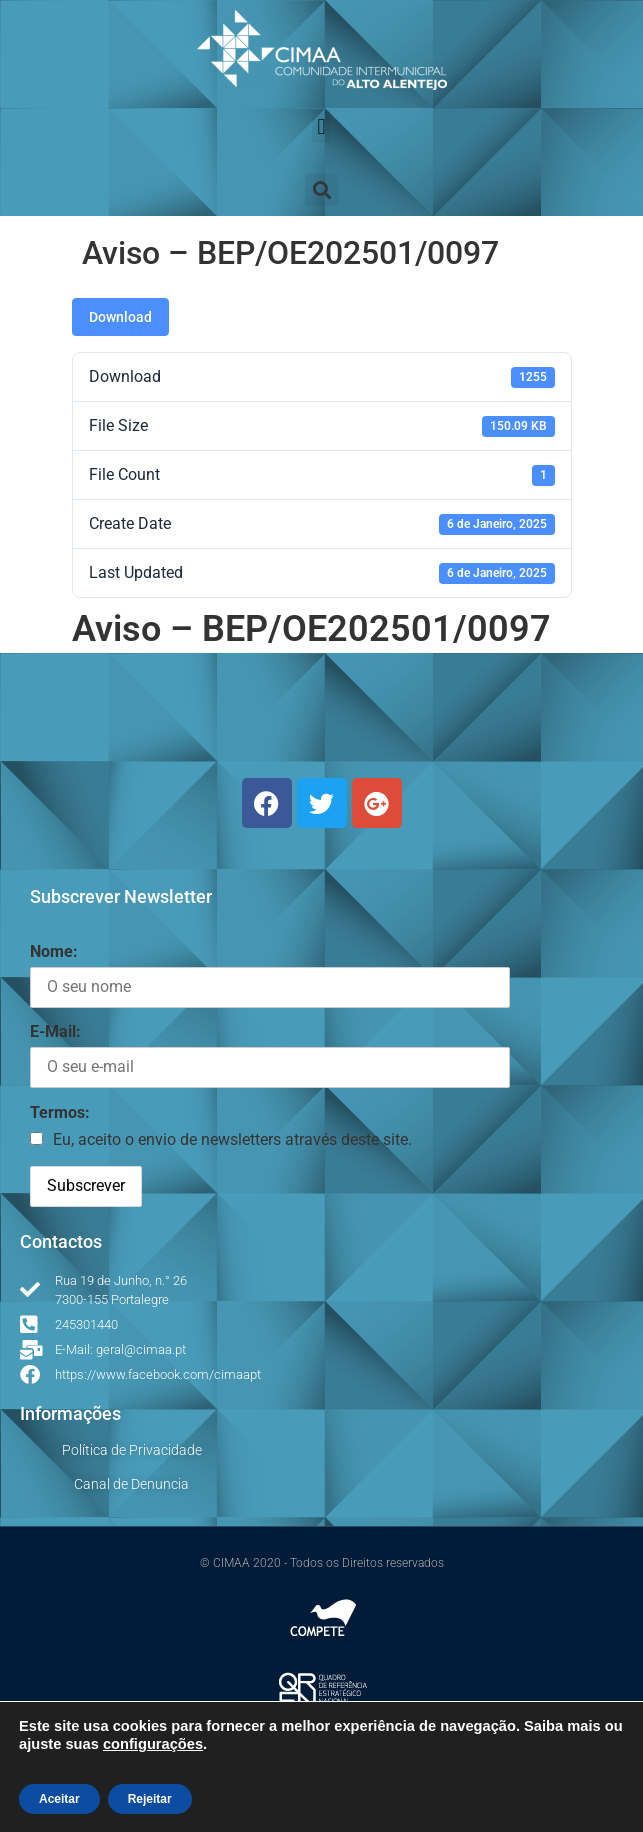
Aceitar (59, 1799)
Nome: (54, 951)
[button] (321, 126)
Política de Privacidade (132, 1450)
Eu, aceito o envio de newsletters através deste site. (232, 1139)
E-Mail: (55, 1031)
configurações (153, 1744)
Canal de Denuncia (131, 1484)
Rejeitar (150, 1799)
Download (120, 317)
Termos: (60, 1112)
